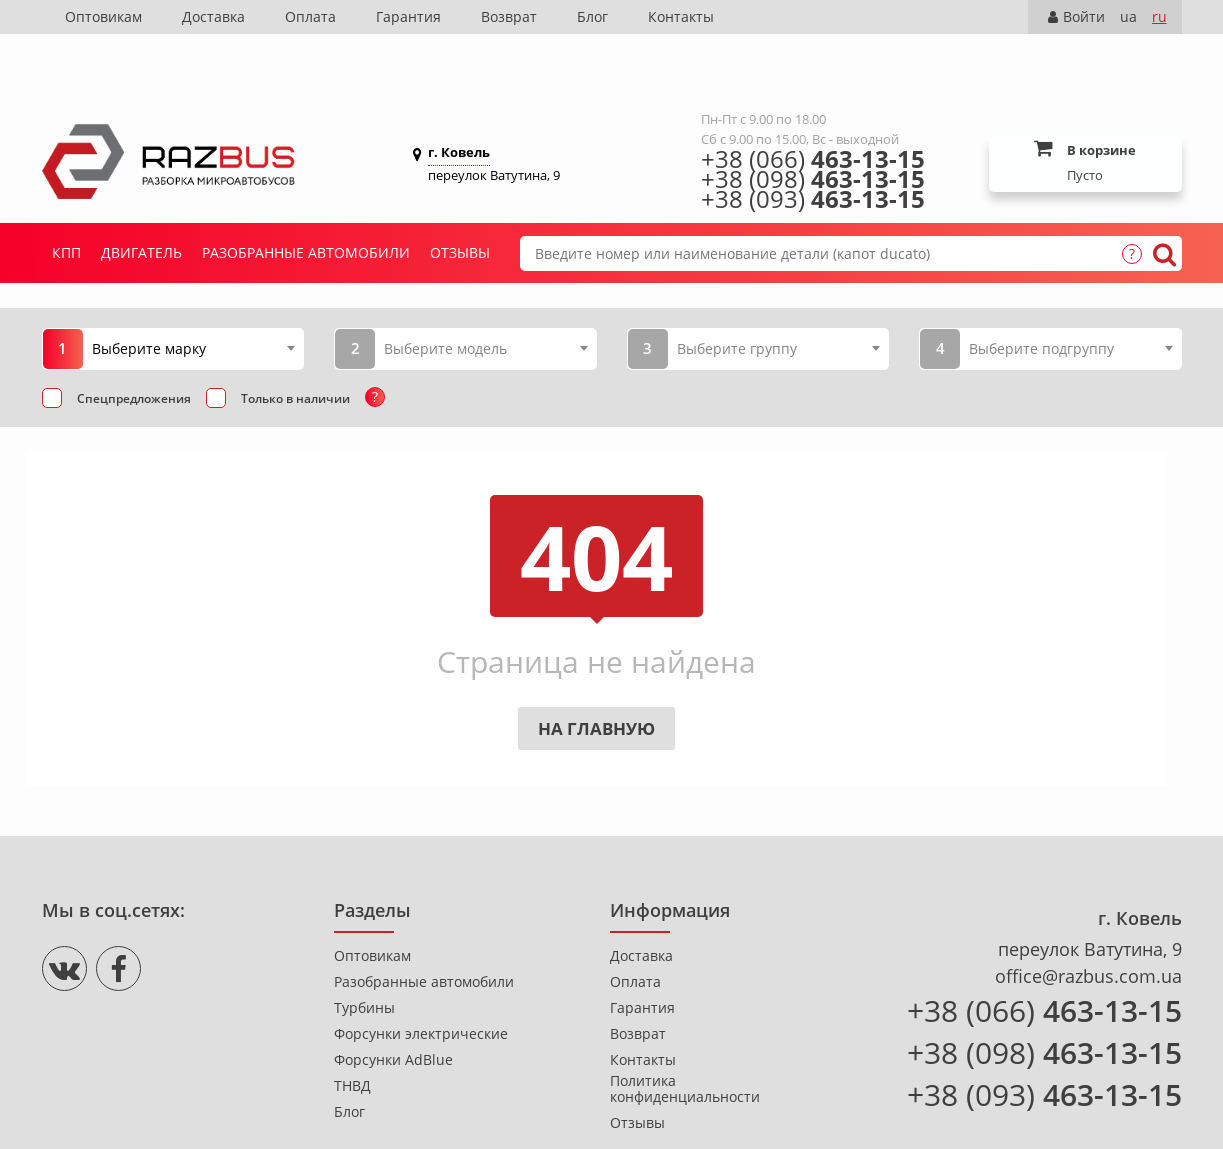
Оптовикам (103, 16)
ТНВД (352, 1026)
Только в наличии (295, 338)
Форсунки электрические (421, 974)
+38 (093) (813, 139)
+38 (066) (813, 99)
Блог (592, 16)
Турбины (364, 948)
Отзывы (460, 192)
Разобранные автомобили (306, 192)
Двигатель (141, 192)
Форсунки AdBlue (393, 1000)
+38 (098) (813, 119)
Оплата (310, 16)
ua (1128, 16)
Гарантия (408, 16)
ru (1159, 16)
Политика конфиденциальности (685, 1029)
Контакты (681, 16)
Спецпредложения (134, 338)
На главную (596, 668)
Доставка (213, 16)
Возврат (509, 16)
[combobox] (193, 288)
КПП (66, 192)
